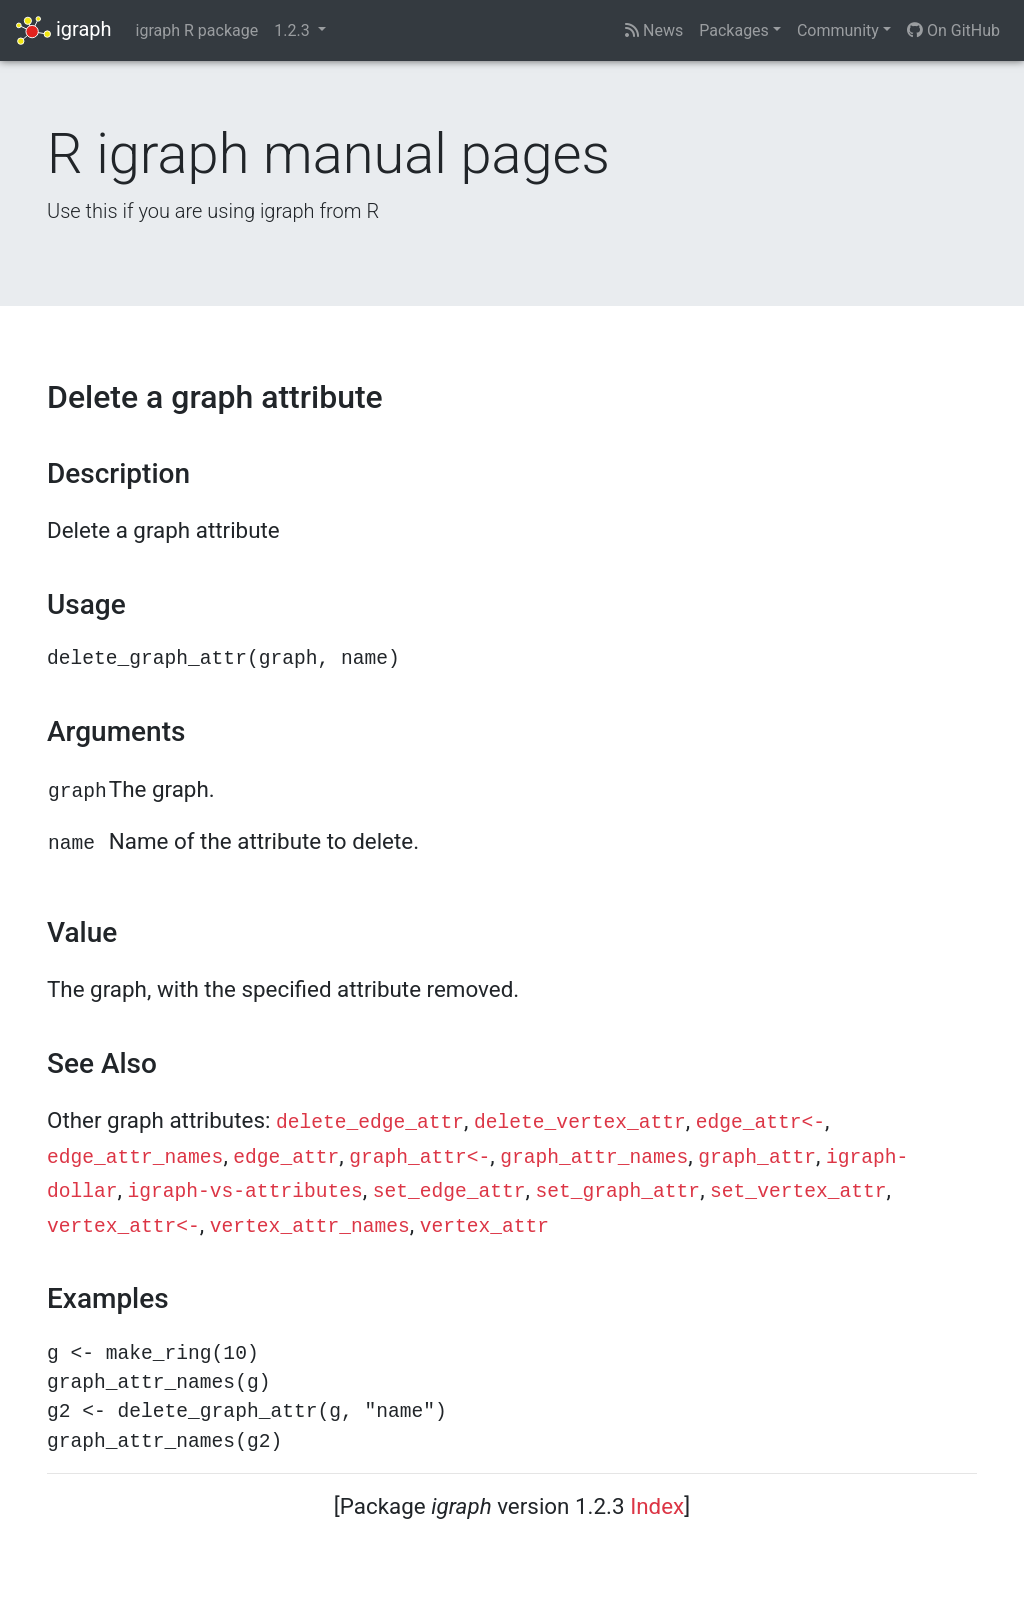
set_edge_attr (449, 1192)
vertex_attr (484, 1227)
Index (657, 1506)
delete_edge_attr (370, 1123)
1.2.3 (293, 30)
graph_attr (757, 1158)
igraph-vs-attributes (245, 1192)
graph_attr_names (594, 1158)
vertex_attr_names (310, 1227)
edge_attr (286, 1158)
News (654, 30)
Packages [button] (734, 30)
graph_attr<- (419, 1158)
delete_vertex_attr (580, 1123)
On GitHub (953, 30)
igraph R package (197, 30)
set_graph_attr (618, 1192)
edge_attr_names (135, 1158)
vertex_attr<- (123, 1227)
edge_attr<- (760, 1123)
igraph (64, 30)
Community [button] (838, 30)
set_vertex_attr (798, 1192)
